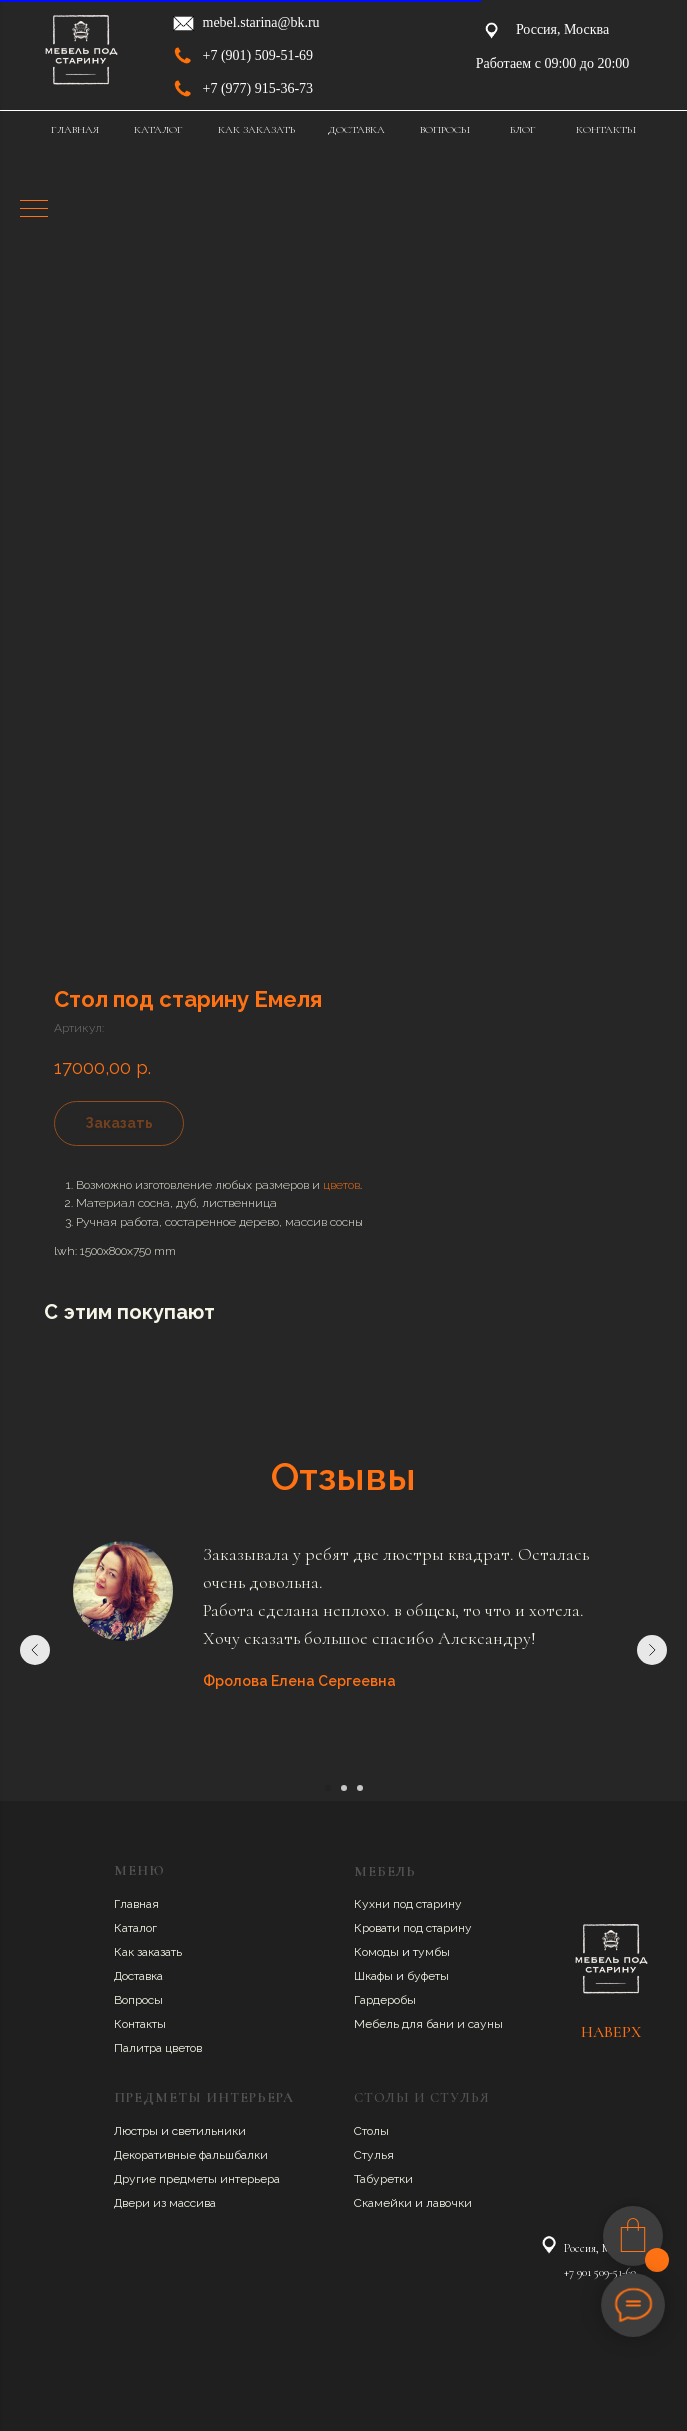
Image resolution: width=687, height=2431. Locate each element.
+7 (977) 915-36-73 (258, 88)
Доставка (138, 1976)
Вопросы (138, 2000)
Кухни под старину (408, 1904)
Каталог (135, 1928)
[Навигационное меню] (34, 210)
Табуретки (383, 2179)
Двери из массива (165, 2203)
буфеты (428, 1976)
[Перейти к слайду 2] (344, 1788)
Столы (371, 2131)
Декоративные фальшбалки (191, 2155)
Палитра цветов (158, 2048)
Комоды (378, 1952)
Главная (136, 1904)
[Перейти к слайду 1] (328, 1788)
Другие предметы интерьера (197, 2179)
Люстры (137, 2131)
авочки (452, 2203)
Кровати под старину (413, 1928)
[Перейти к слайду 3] (360, 1788)
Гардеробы (385, 2000)
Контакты (140, 2024)
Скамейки (384, 2203)
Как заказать (148, 1952)
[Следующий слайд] (652, 1650)
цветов (341, 1185)
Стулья (374, 2155)
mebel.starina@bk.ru (261, 22)
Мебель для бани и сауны (428, 2024)
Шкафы (375, 1976)
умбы (434, 1952)
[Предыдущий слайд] (35, 1650)
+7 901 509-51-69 (600, 2272)
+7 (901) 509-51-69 (258, 55)
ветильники (212, 2131)
